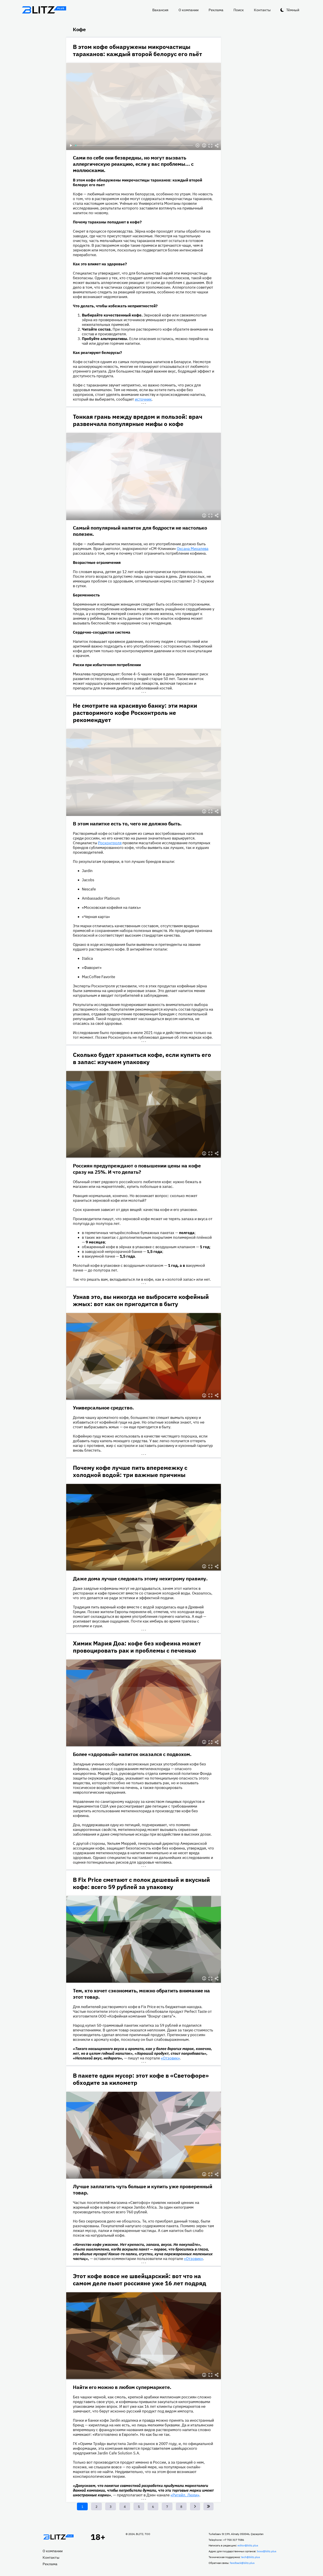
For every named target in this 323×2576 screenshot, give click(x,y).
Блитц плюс (44, 9)
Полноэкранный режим (210, 145)
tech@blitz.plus (250, 2557)
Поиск (239, 10)
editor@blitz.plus (248, 2545)
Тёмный (292, 10)
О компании (189, 10)
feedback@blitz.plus (242, 2563)
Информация (204, 145)
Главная (58, 2537)
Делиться (217, 145)
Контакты (262, 10)
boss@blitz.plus (266, 2551)
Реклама (216, 10)
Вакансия (160, 10)
